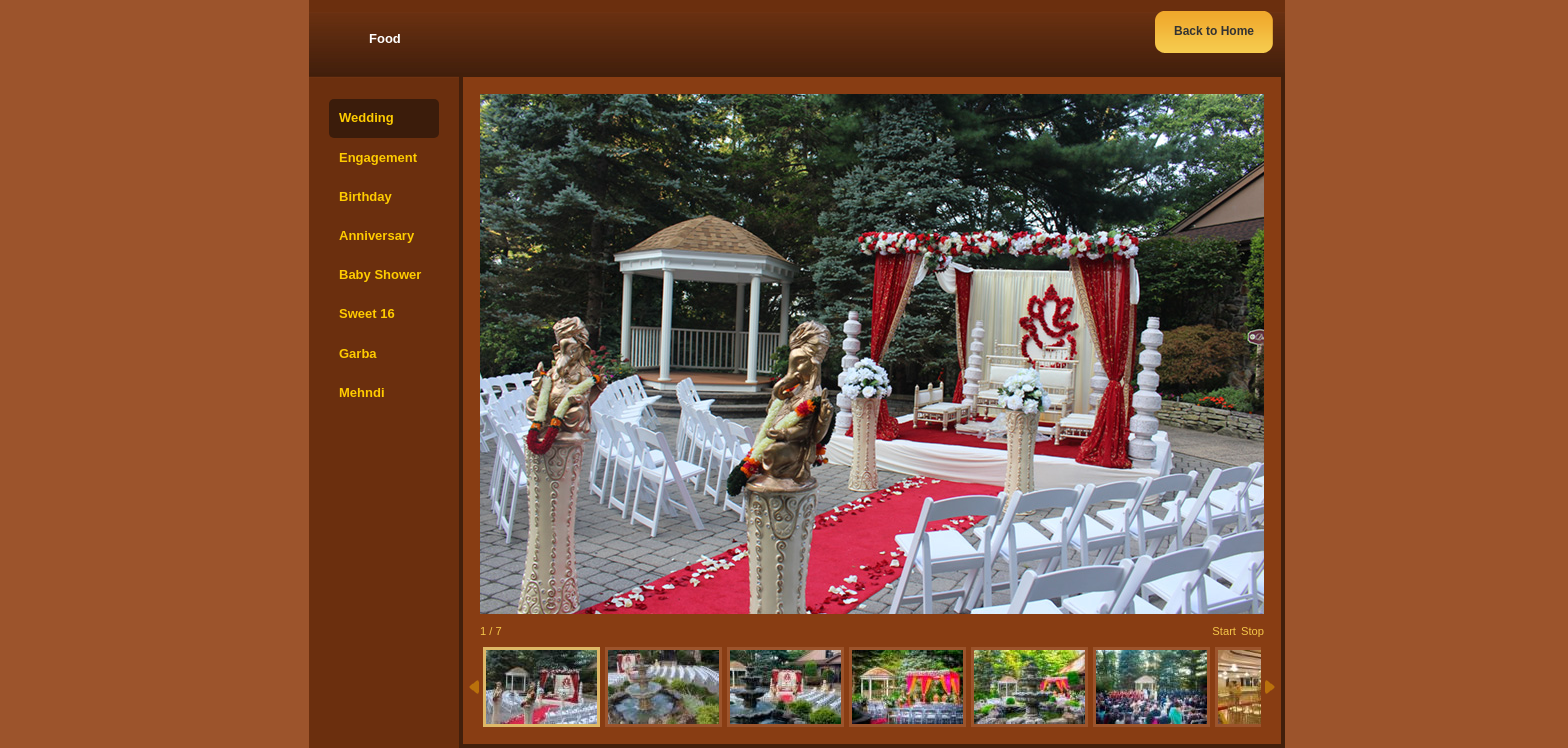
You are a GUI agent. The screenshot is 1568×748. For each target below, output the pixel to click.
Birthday (365, 196)
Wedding (366, 117)
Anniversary (376, 235)
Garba (358, 353)
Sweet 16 (367, 313)
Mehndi (362, 392)
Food (385, 38)
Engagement (378, 157)
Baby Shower (380, 274)
